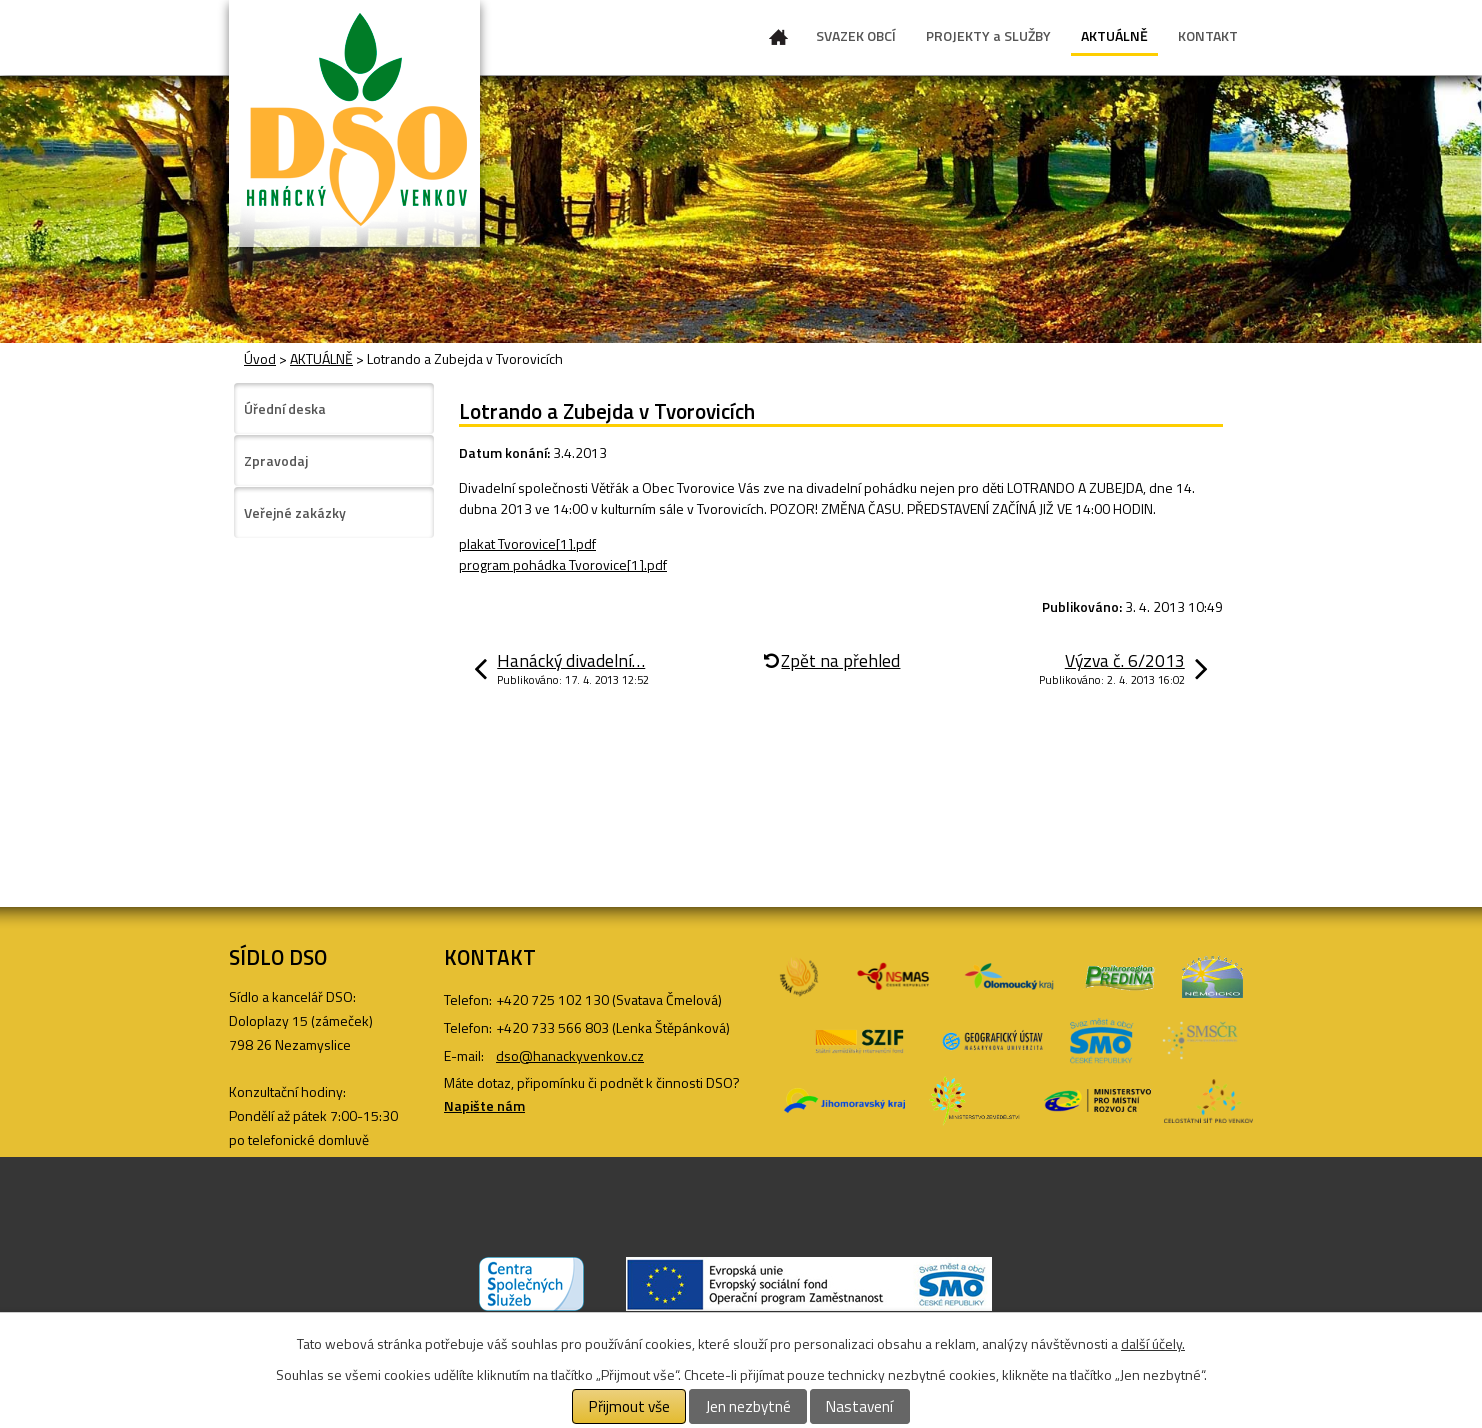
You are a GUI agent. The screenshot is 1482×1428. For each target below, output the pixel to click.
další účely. (1153, 1343)
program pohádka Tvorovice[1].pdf (563, 564)
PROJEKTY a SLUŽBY (988, 35)
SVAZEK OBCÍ (856, 35)
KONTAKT (1208, 35)
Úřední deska (285, 408)
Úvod (779, 41)
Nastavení (859, 1406)
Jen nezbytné (748, 1406)
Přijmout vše (629, 1406)
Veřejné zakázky (295, 512)
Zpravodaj (276, 460)
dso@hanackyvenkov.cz (570, 1055)
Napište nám (484, 1105)
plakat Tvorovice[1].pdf (527, 543)
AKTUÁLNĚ (1114, 35)
